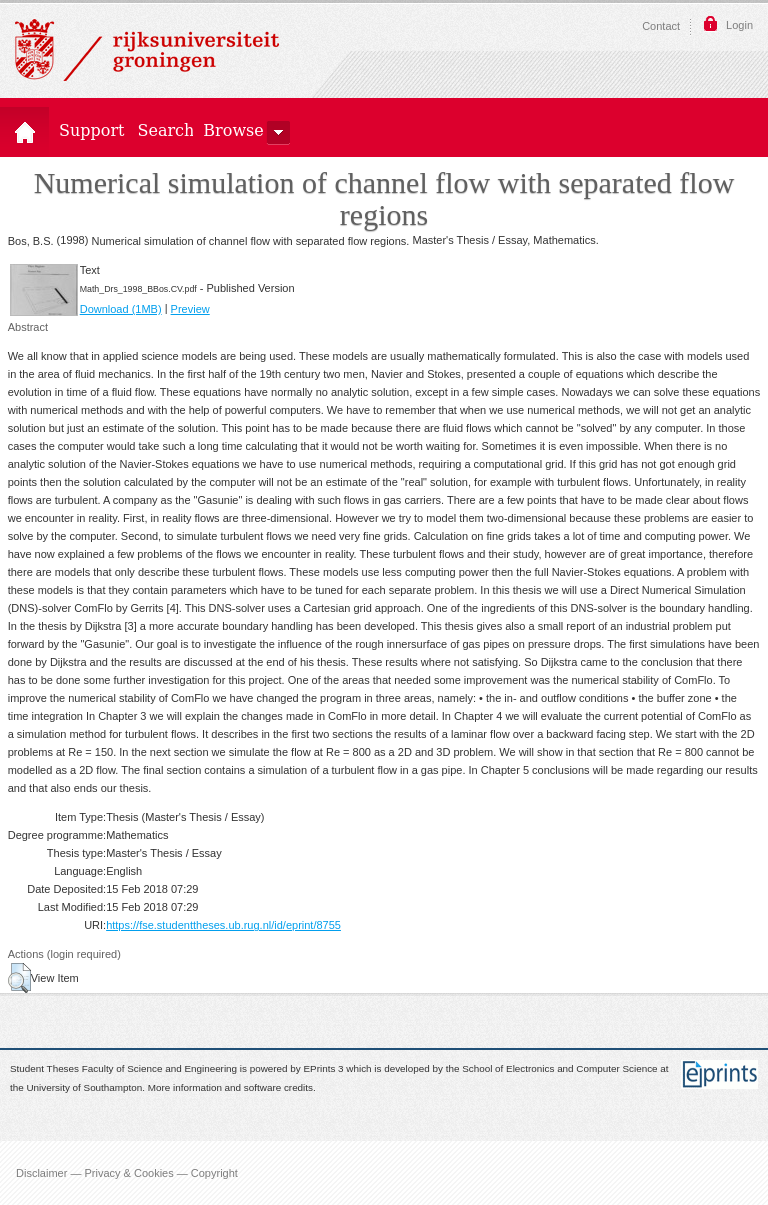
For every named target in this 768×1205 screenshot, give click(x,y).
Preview (190, 309)
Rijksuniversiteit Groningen (147, 50)
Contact (661, 26)
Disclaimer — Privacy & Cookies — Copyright (127, 1173)
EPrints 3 (324, 1069)
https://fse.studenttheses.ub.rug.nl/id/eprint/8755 (223, 925)
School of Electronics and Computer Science (559, 1069)
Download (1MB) (121, 309)
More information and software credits (230, 1087)
